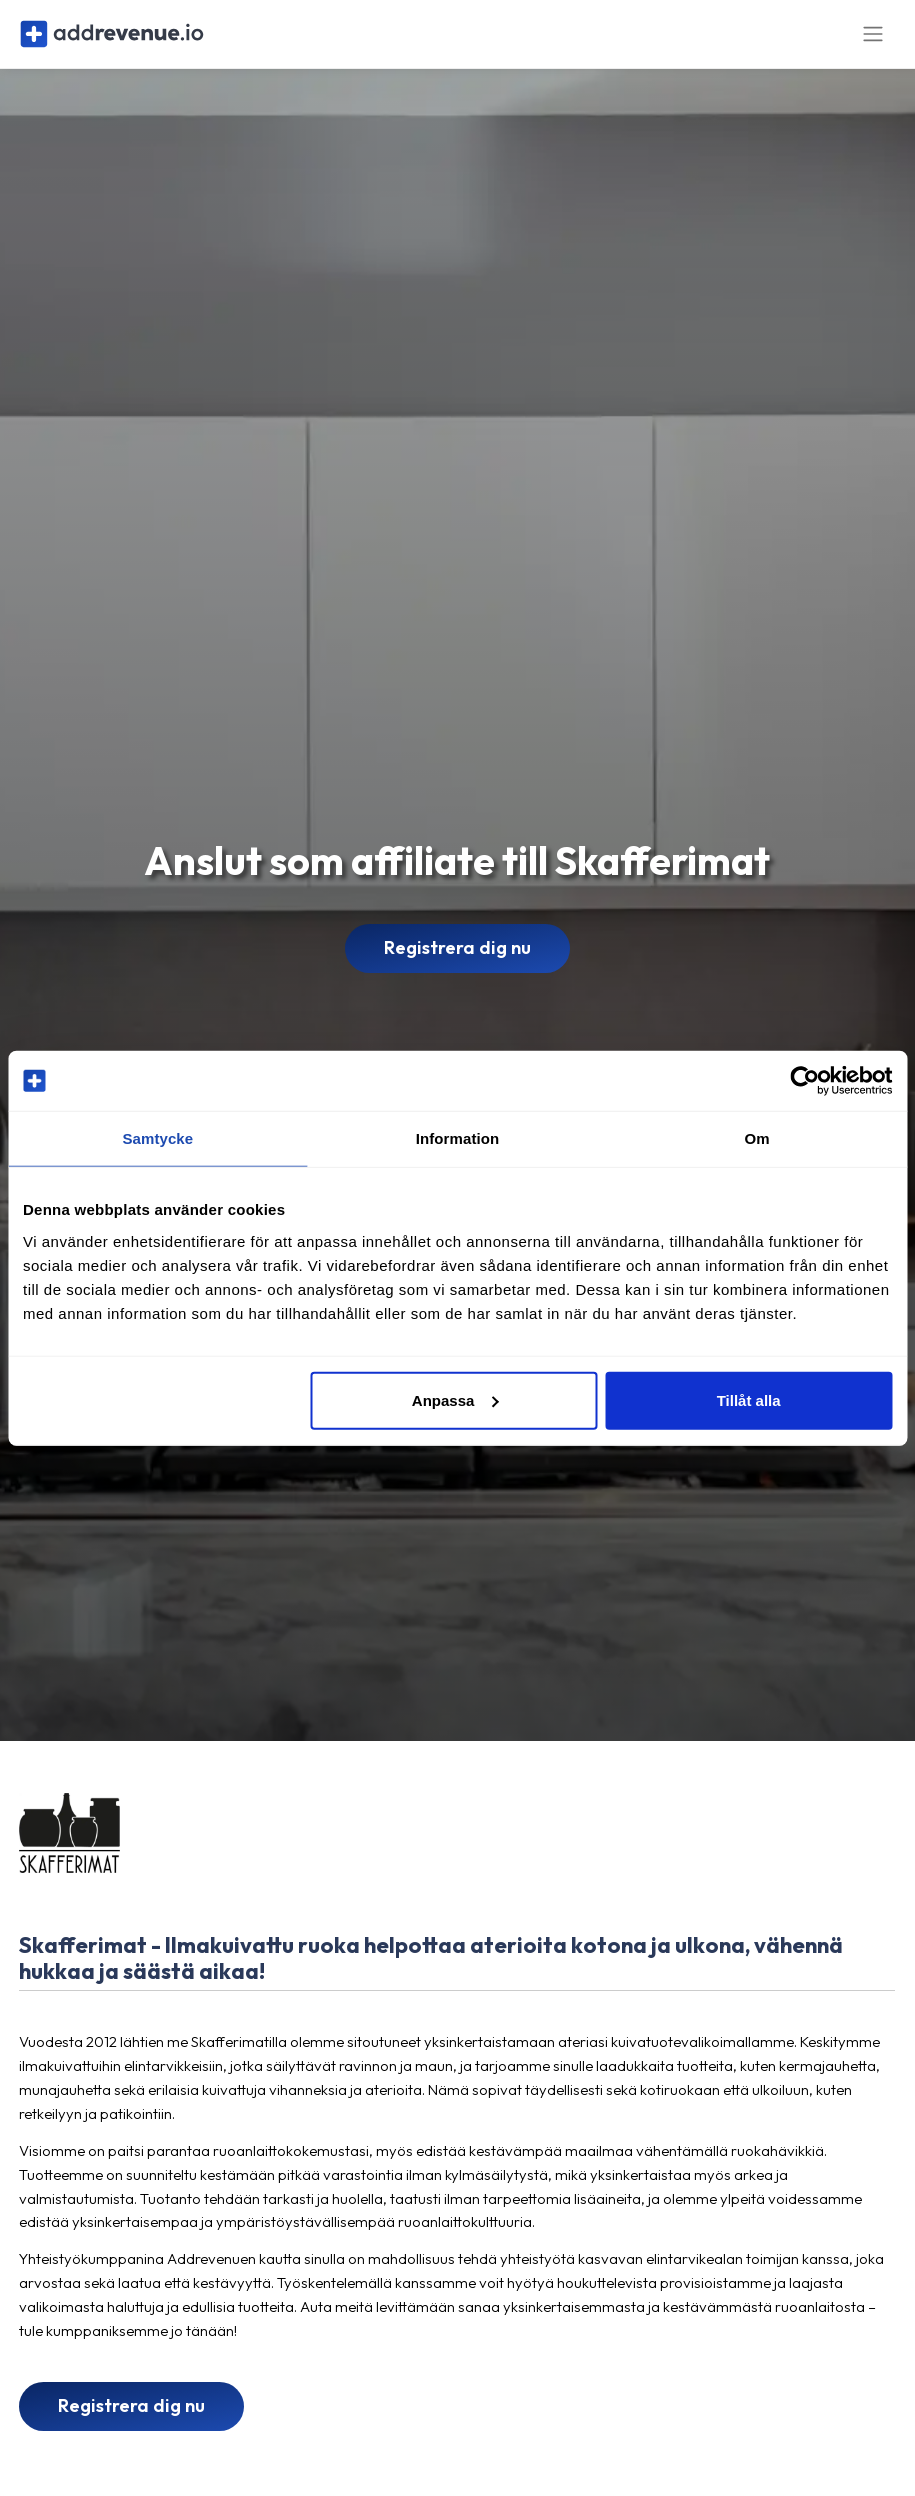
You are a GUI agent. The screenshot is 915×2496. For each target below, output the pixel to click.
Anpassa (455, 1399)
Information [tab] (458, 1138)
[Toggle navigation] (873, 38)
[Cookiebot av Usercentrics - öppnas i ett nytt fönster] (804, 1081)
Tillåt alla (749, 1399)
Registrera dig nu (457, 956)
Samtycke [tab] (157, 1138)
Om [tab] (757, 1138)
